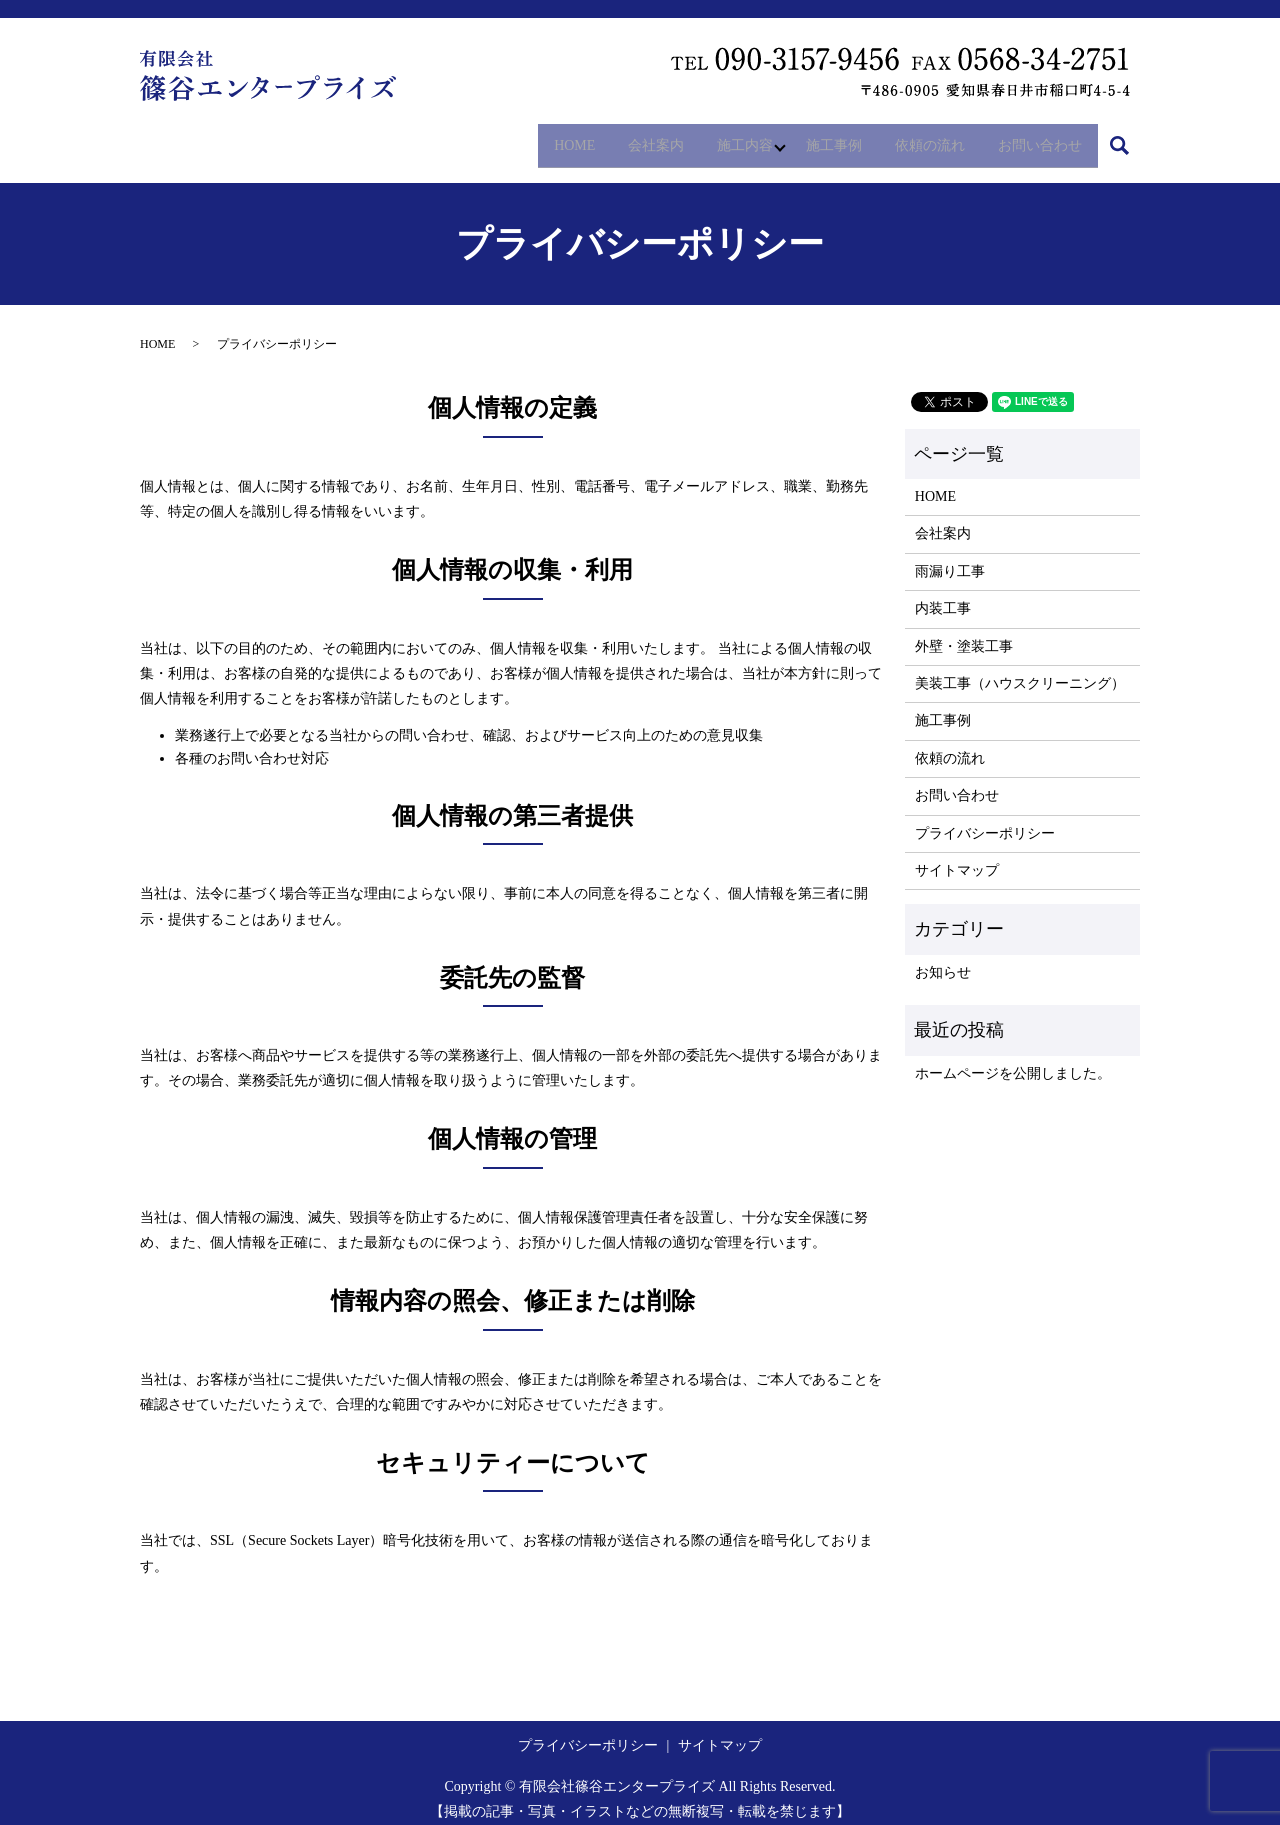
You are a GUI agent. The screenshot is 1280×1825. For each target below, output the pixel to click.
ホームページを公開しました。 (1013, 1060)
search (1129, 139)
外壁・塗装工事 (964, 633)
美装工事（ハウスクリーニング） (1020, 670)
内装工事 (943, 596)
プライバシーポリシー (985, 820)
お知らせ (943, 959)
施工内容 (713, 138)
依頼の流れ (916, 138)
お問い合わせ (1035, 138)
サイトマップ (957, 857)
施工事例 (811, 138)
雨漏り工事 (950, 558)
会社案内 (615, 138)
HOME (524, 138)
